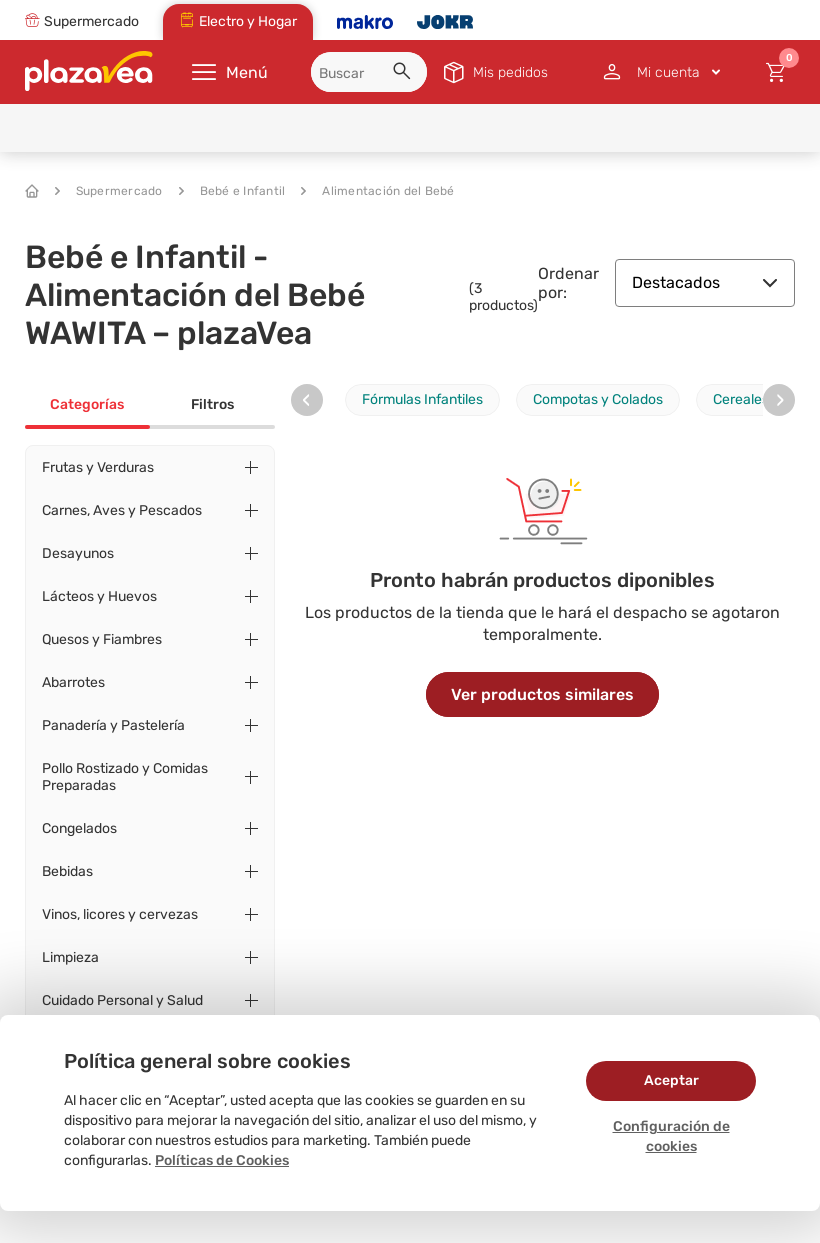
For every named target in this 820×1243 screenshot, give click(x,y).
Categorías (87, 404)
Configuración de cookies (671, 1136)
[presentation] (307, 400)
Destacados (705, 282)
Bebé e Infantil (232, 191)
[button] (405, 74)
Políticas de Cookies (222, 1160)
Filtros (212, 404)
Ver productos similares (542, 694)
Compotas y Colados (598, 399)
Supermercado (109, 191)
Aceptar (671, 1080)
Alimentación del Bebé (377, 191)
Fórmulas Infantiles (422, 399)
